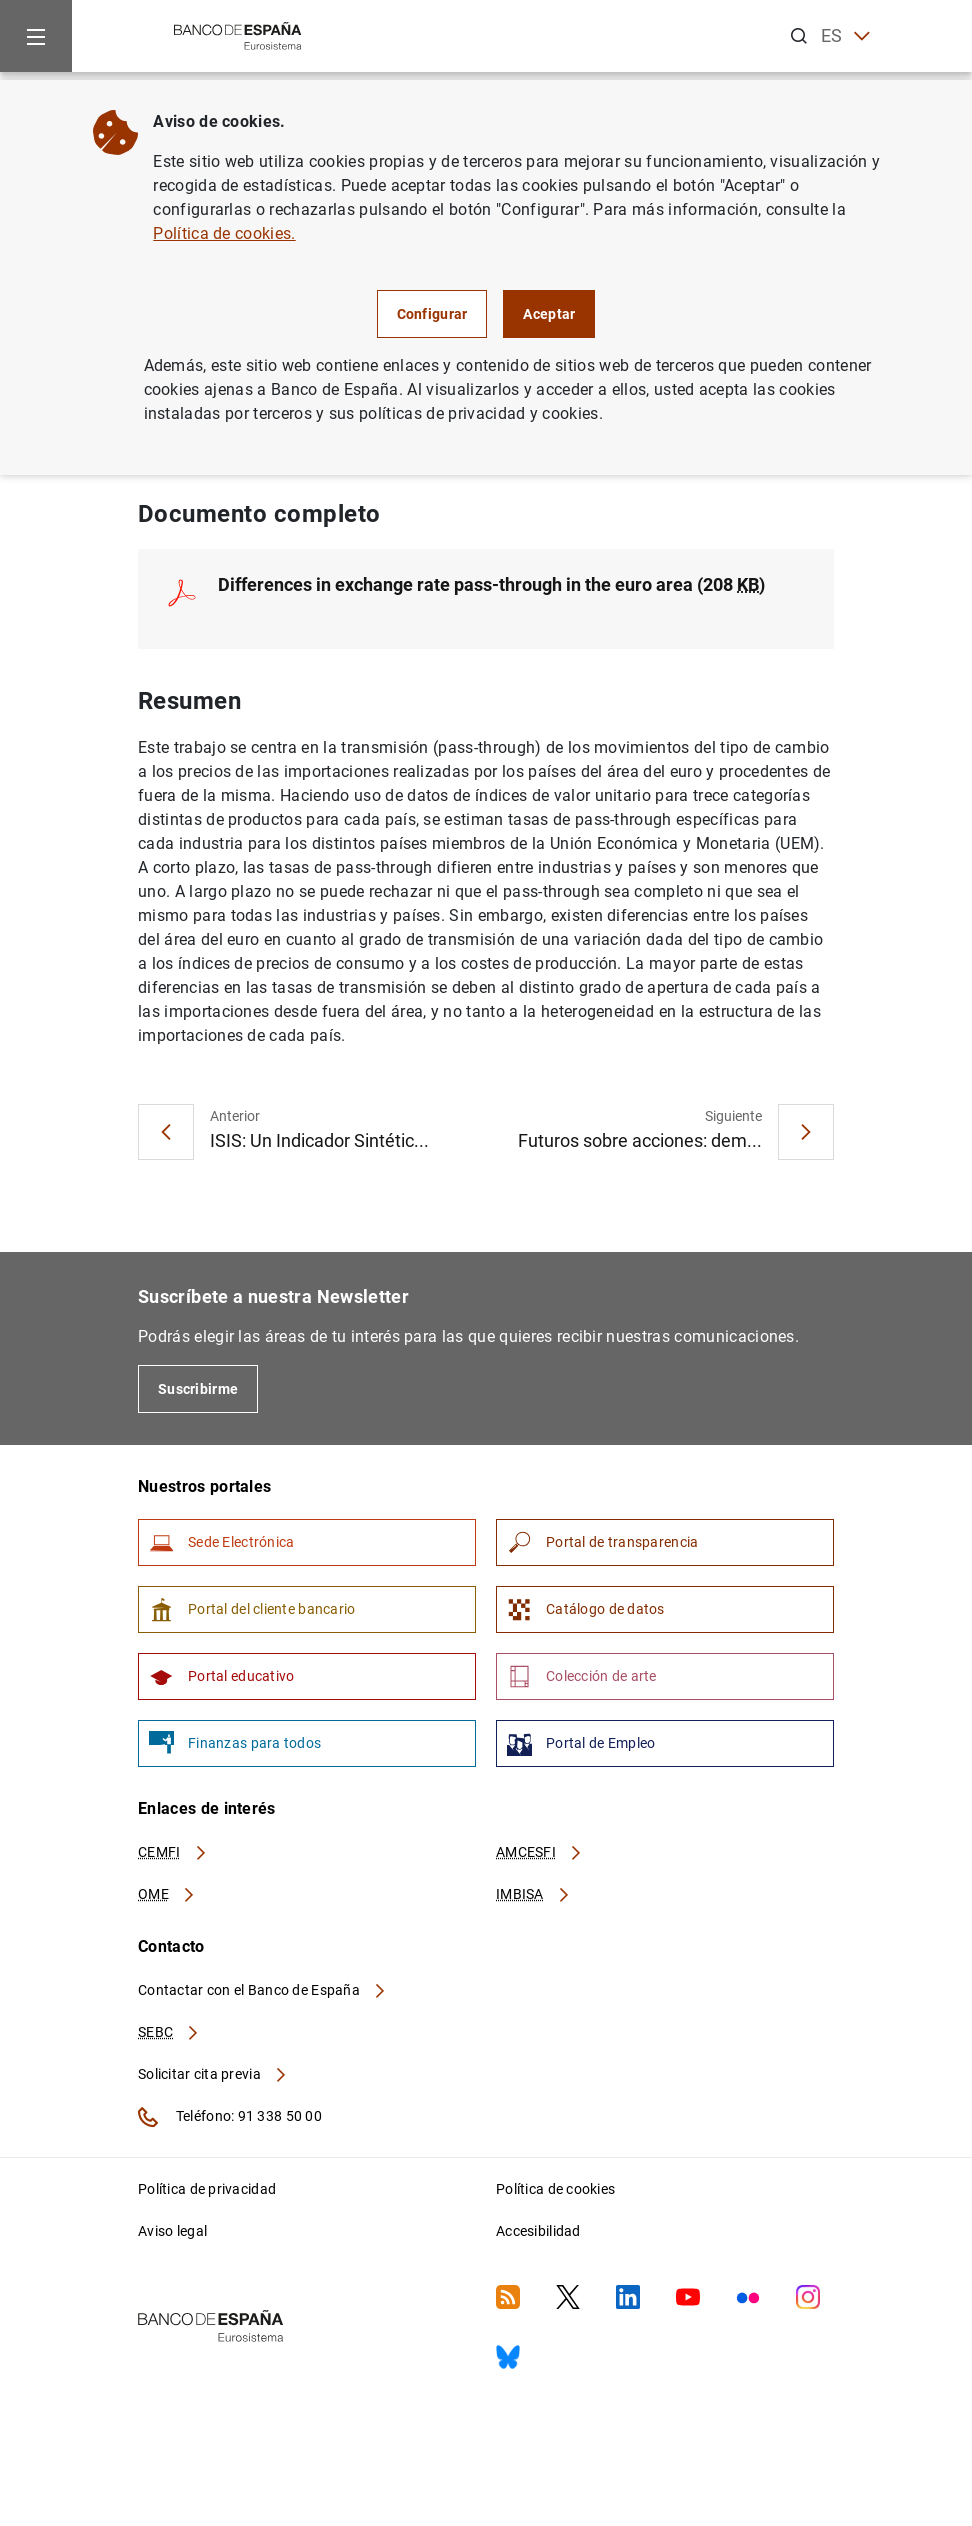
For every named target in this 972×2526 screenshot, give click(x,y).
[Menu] (36, 36)
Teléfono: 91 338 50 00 (230, 2117)
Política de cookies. (224, 233)
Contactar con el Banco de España (263, 1990)
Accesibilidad (538, 2231)
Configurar (432, 314)
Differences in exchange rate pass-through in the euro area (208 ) (491, 584)
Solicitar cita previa (213, 2074)
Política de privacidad (207, 2189)
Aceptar (549, 314)
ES (845, 36)
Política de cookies (555, 2189)
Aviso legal (172, 2231)
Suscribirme (198, 1389)
